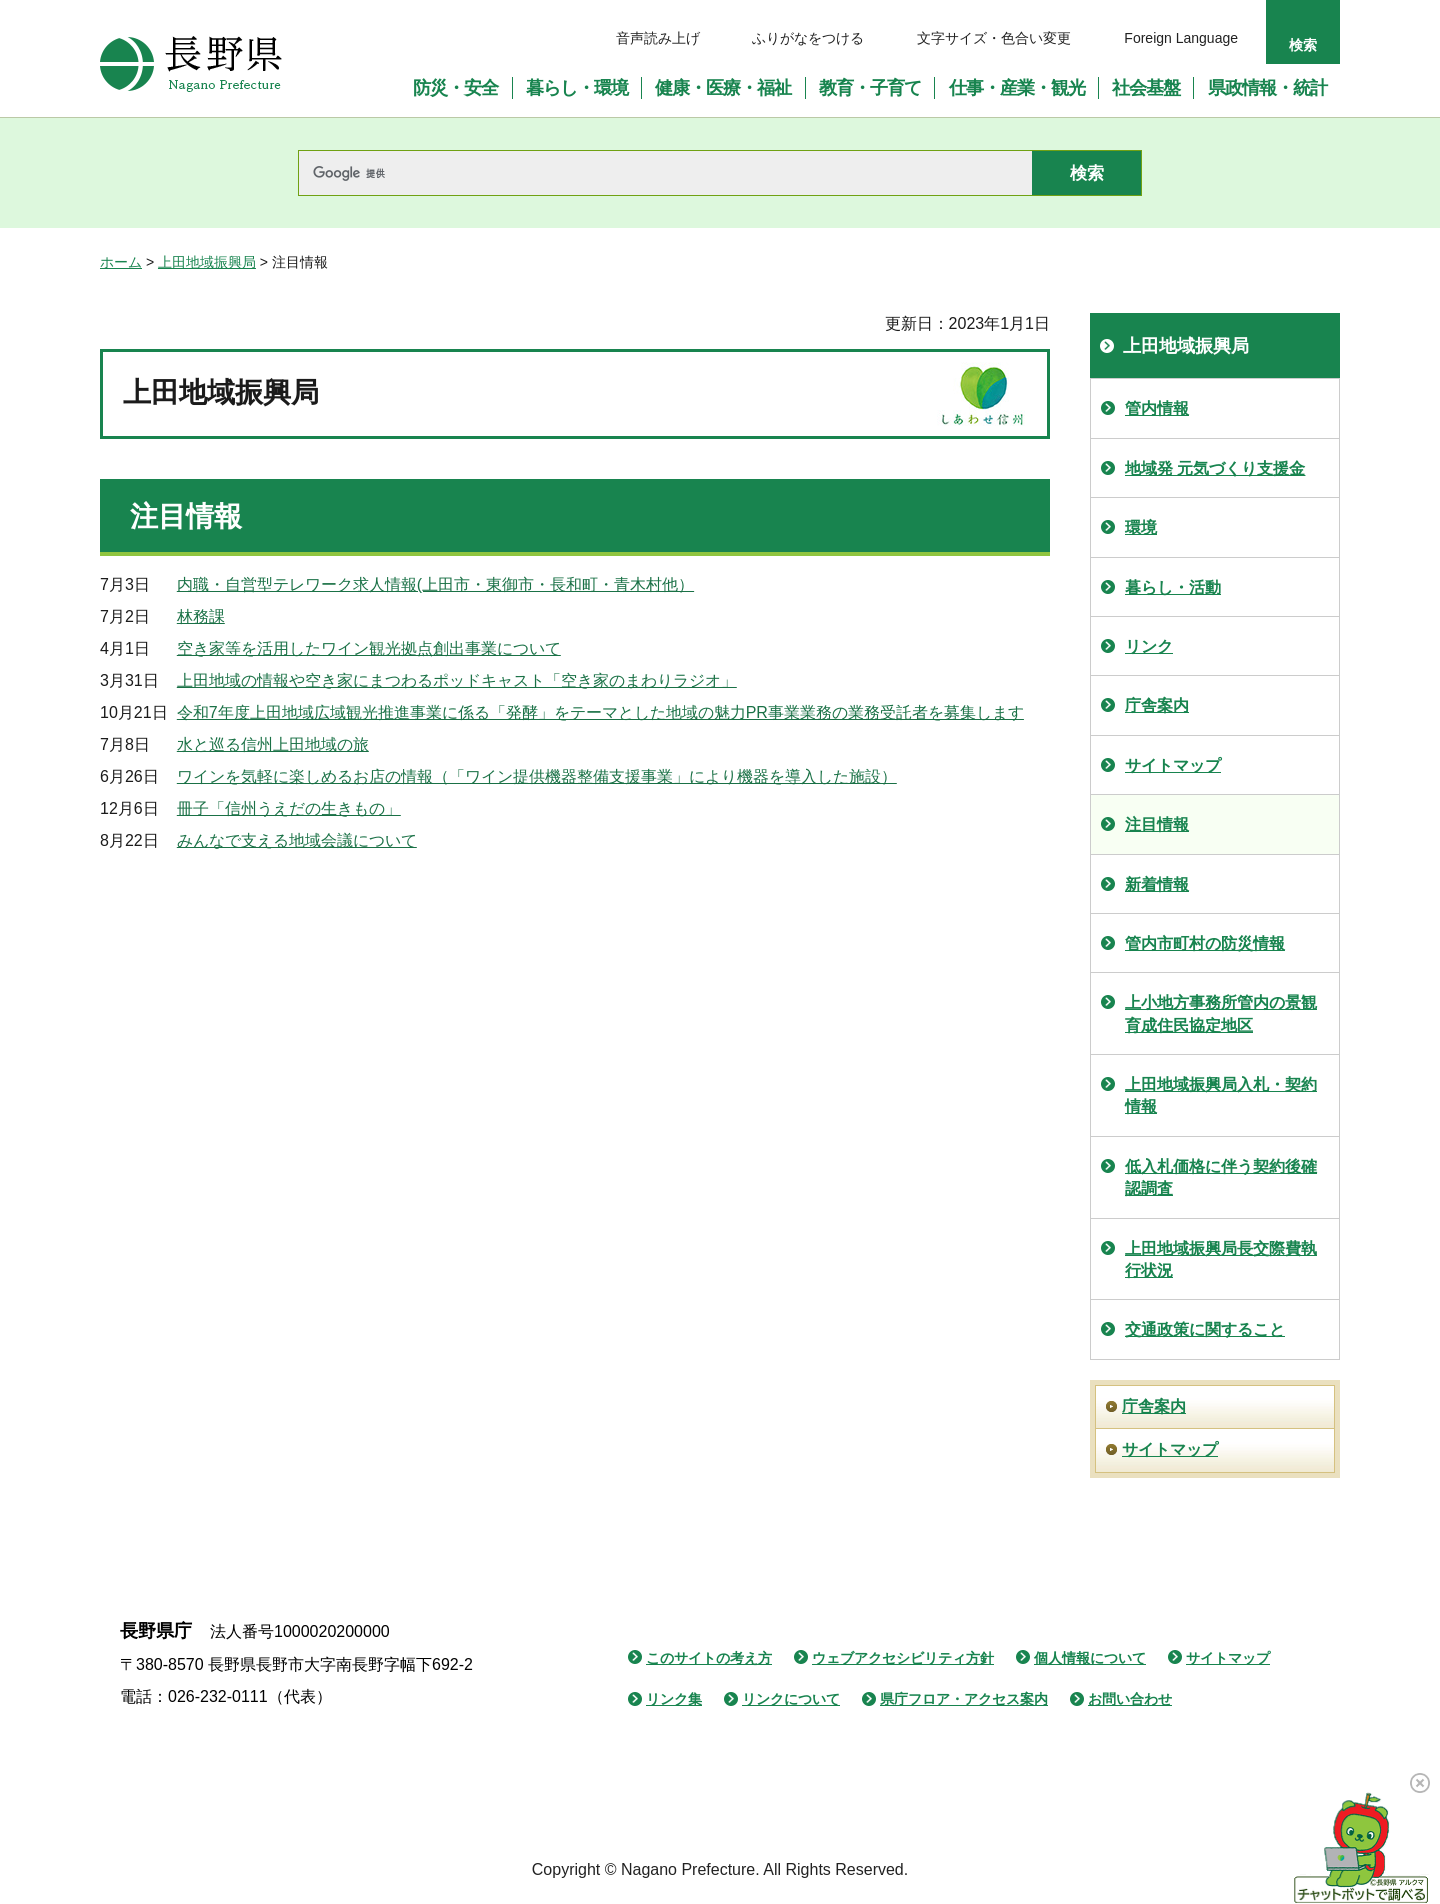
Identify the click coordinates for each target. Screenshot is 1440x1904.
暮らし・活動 (1173, 587)
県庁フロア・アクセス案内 (964, 1699)
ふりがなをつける (808, 38)
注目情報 (1157, 824)
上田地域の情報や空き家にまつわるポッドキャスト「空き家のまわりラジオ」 (457, 680)
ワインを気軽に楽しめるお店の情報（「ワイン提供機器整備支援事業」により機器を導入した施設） (537, 776)
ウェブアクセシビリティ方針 (903, 1658)
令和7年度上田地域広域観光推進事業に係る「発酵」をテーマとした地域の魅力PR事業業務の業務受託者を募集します (600, 712)
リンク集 (674, 1699)
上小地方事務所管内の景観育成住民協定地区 (1221, 1013)
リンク (1149, 646)
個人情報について (1090, 1658)
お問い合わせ (1130, 1699)
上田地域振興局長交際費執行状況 (1221, 1259)
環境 (1141, 527)
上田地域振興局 (207, 262)
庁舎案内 (1157, 705)
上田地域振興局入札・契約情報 (1221, 1095)
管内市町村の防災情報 (1205, 943)
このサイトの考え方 (709, 1658)
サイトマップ (1173, 765)
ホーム (121, 262)
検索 (1303, 45)
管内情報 (1157, 408)
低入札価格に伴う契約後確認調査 (1221, 1177)
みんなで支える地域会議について (297, 840)
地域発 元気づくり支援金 (1215, 468)
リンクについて (791, 1699)
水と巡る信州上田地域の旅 (273, 744)
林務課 (201, 616)
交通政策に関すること (1205, 1329)
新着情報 (1157, 884)
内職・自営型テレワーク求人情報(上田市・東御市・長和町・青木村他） (435, 584)
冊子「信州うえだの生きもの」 (289, 808)
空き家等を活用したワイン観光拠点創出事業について (369, 648)
